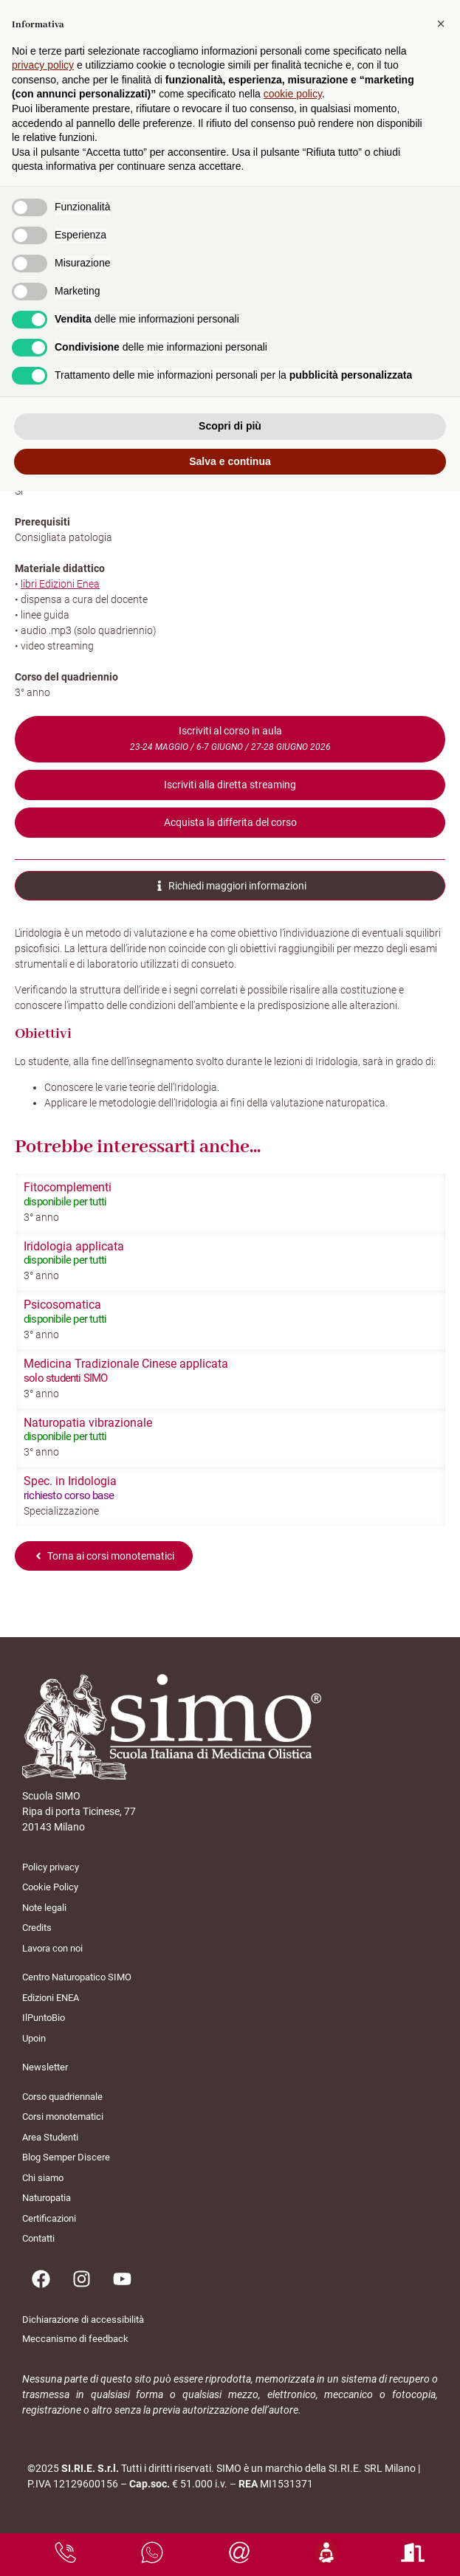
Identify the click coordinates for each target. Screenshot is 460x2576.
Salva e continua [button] (229, 461)
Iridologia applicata (74, 1246)
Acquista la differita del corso (230, 822)
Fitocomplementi (67, 1187)
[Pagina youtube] (121, 2279)
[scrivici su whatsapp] (152, 2552)
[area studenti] (326, 2552)
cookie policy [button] (293, 94)
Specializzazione (61, 1511)
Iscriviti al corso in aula (230, 738)
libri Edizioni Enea (60, 584)
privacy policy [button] (43, 65)
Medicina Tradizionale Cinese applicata (126, 1364)
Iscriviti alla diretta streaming (230, 785)
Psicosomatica (62, 1305)
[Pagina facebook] (40, 2279)
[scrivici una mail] (239, 2552)
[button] (441, 23)
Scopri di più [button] (230, 426)
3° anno (41, 1217)
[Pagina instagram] (81, 2279)
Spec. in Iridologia (70, 1481)
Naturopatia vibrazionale (88, 1423)
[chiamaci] (66, 2552)
